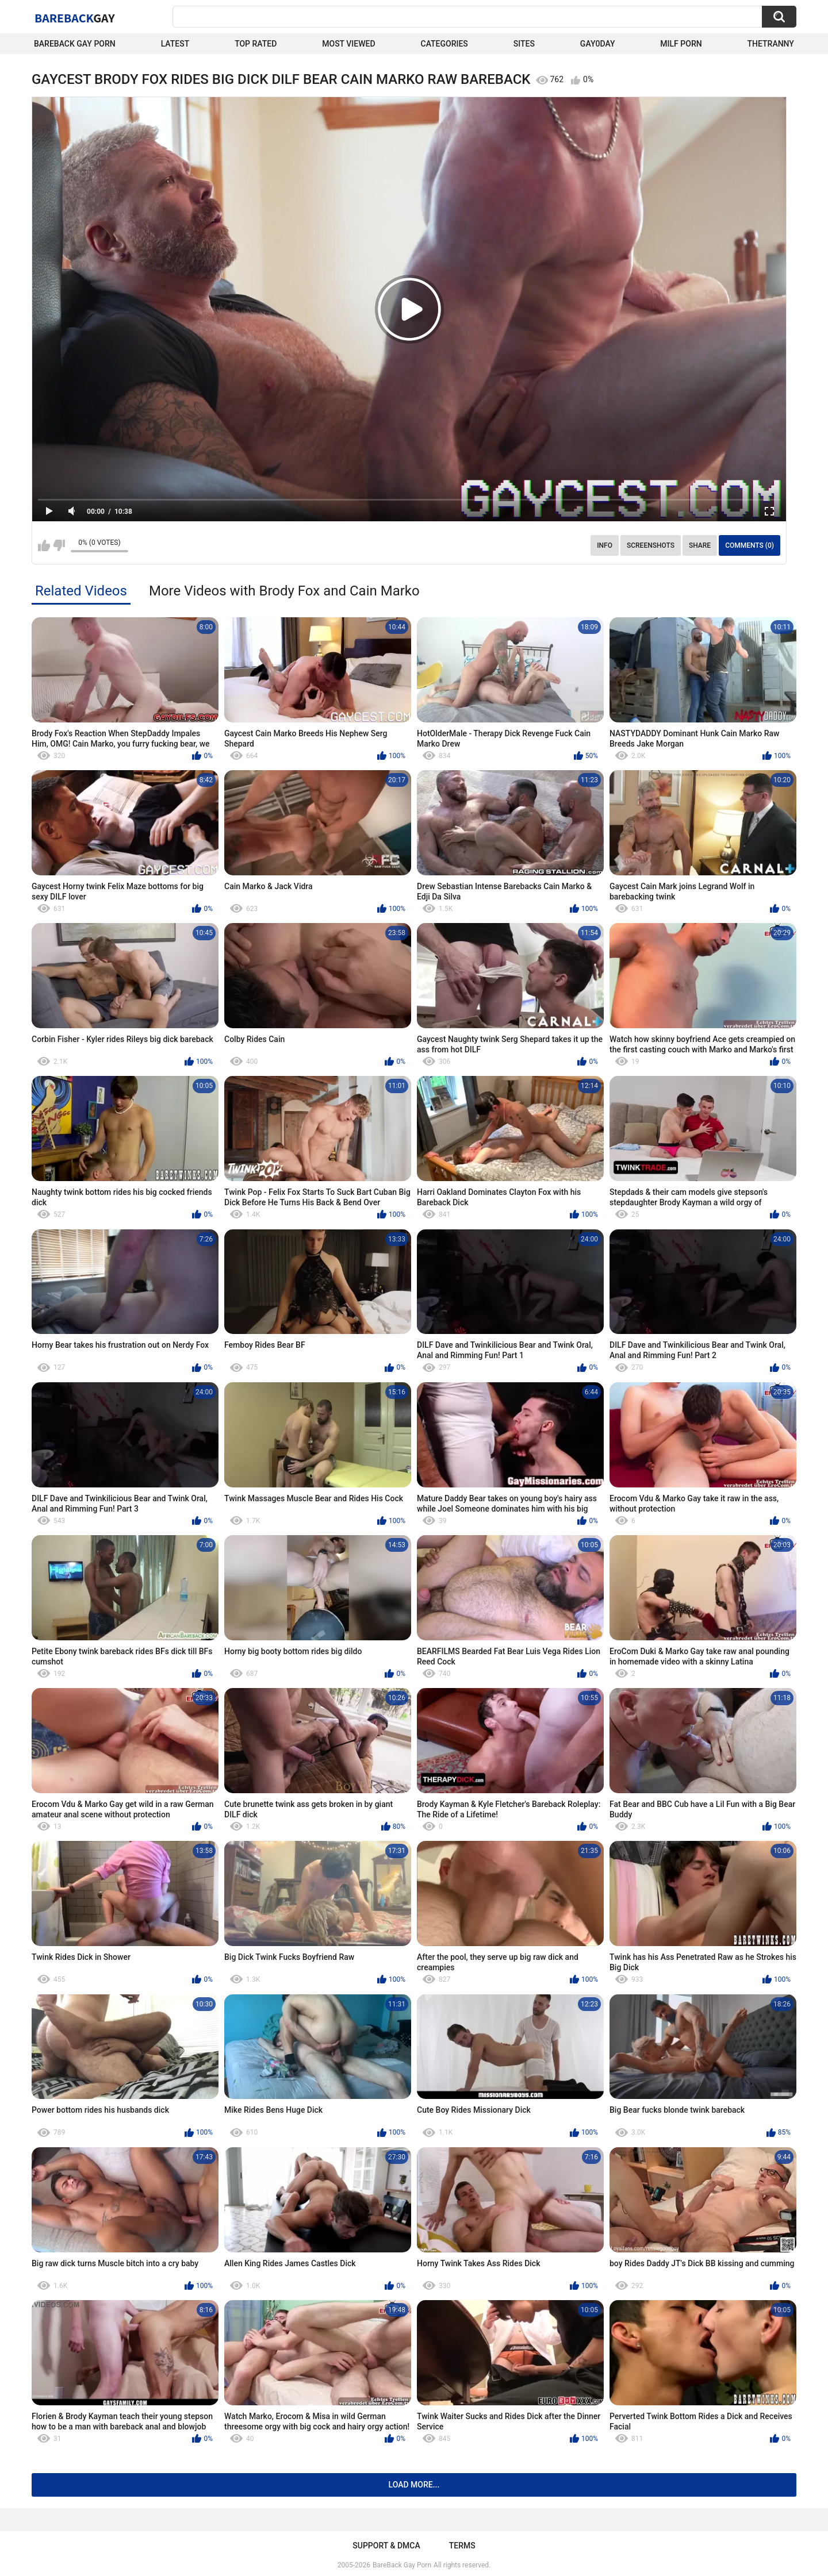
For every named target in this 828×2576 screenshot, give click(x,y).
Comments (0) (749, 545)
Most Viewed (348, 43)
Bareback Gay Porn (75, 43)
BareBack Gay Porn (402, 2565)
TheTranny (770, 43)
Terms (462, 2545)
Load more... (414, 2484)
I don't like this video (59, 545)
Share (700, 545)
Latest (175, 43)
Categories (444, 43)
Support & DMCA (386, 2545)
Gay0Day (597, 43)
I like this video (44, 545)
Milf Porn (681, 43)
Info (604, 545)
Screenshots (650, 545)
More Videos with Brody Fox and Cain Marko (284, 591)
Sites (524, 43)
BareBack (74, 18)
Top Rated (256, 43)
